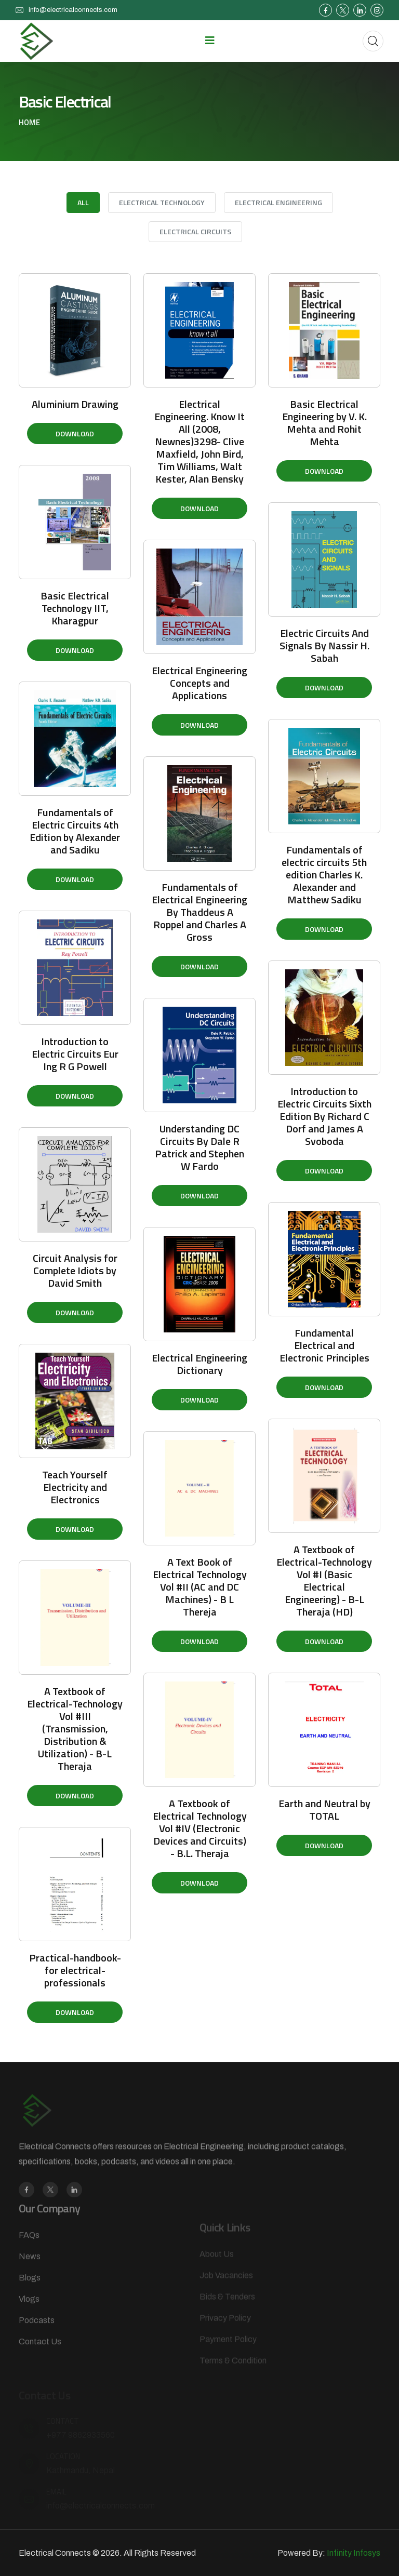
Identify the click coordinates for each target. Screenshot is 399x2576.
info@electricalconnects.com (73, 10)
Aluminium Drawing (75, 404)
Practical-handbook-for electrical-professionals (75, 1970)
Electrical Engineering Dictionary (199, 1364)
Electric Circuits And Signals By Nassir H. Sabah (324, 645)
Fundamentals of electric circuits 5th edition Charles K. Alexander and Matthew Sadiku (324, 874)
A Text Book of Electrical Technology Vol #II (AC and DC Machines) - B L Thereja (200, 1587)
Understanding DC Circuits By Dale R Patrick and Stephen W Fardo (199, 1147)
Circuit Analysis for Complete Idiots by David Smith (75, 1270)
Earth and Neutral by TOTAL (324, 1809)
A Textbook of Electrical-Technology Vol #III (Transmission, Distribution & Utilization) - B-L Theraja (75, 1728)
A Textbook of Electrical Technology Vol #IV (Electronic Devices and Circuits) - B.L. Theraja (200, 1828)
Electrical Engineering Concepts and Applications (199, 682)
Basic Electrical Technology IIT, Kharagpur (75, 608)
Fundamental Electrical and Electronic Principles (324, 1345)
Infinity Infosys (353, 2552)
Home (29, 122)
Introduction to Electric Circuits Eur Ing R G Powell (75, 1053)
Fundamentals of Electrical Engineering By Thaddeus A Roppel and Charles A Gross (199, 912)
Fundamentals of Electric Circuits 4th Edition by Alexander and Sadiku (75, 831)
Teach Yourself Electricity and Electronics (75, 1486)
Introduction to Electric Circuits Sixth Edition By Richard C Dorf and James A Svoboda (324, 1116)
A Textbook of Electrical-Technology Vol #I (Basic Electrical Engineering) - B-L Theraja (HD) (324, 1580)
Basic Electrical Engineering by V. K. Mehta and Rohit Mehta (324, 422)
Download (75, 433)
